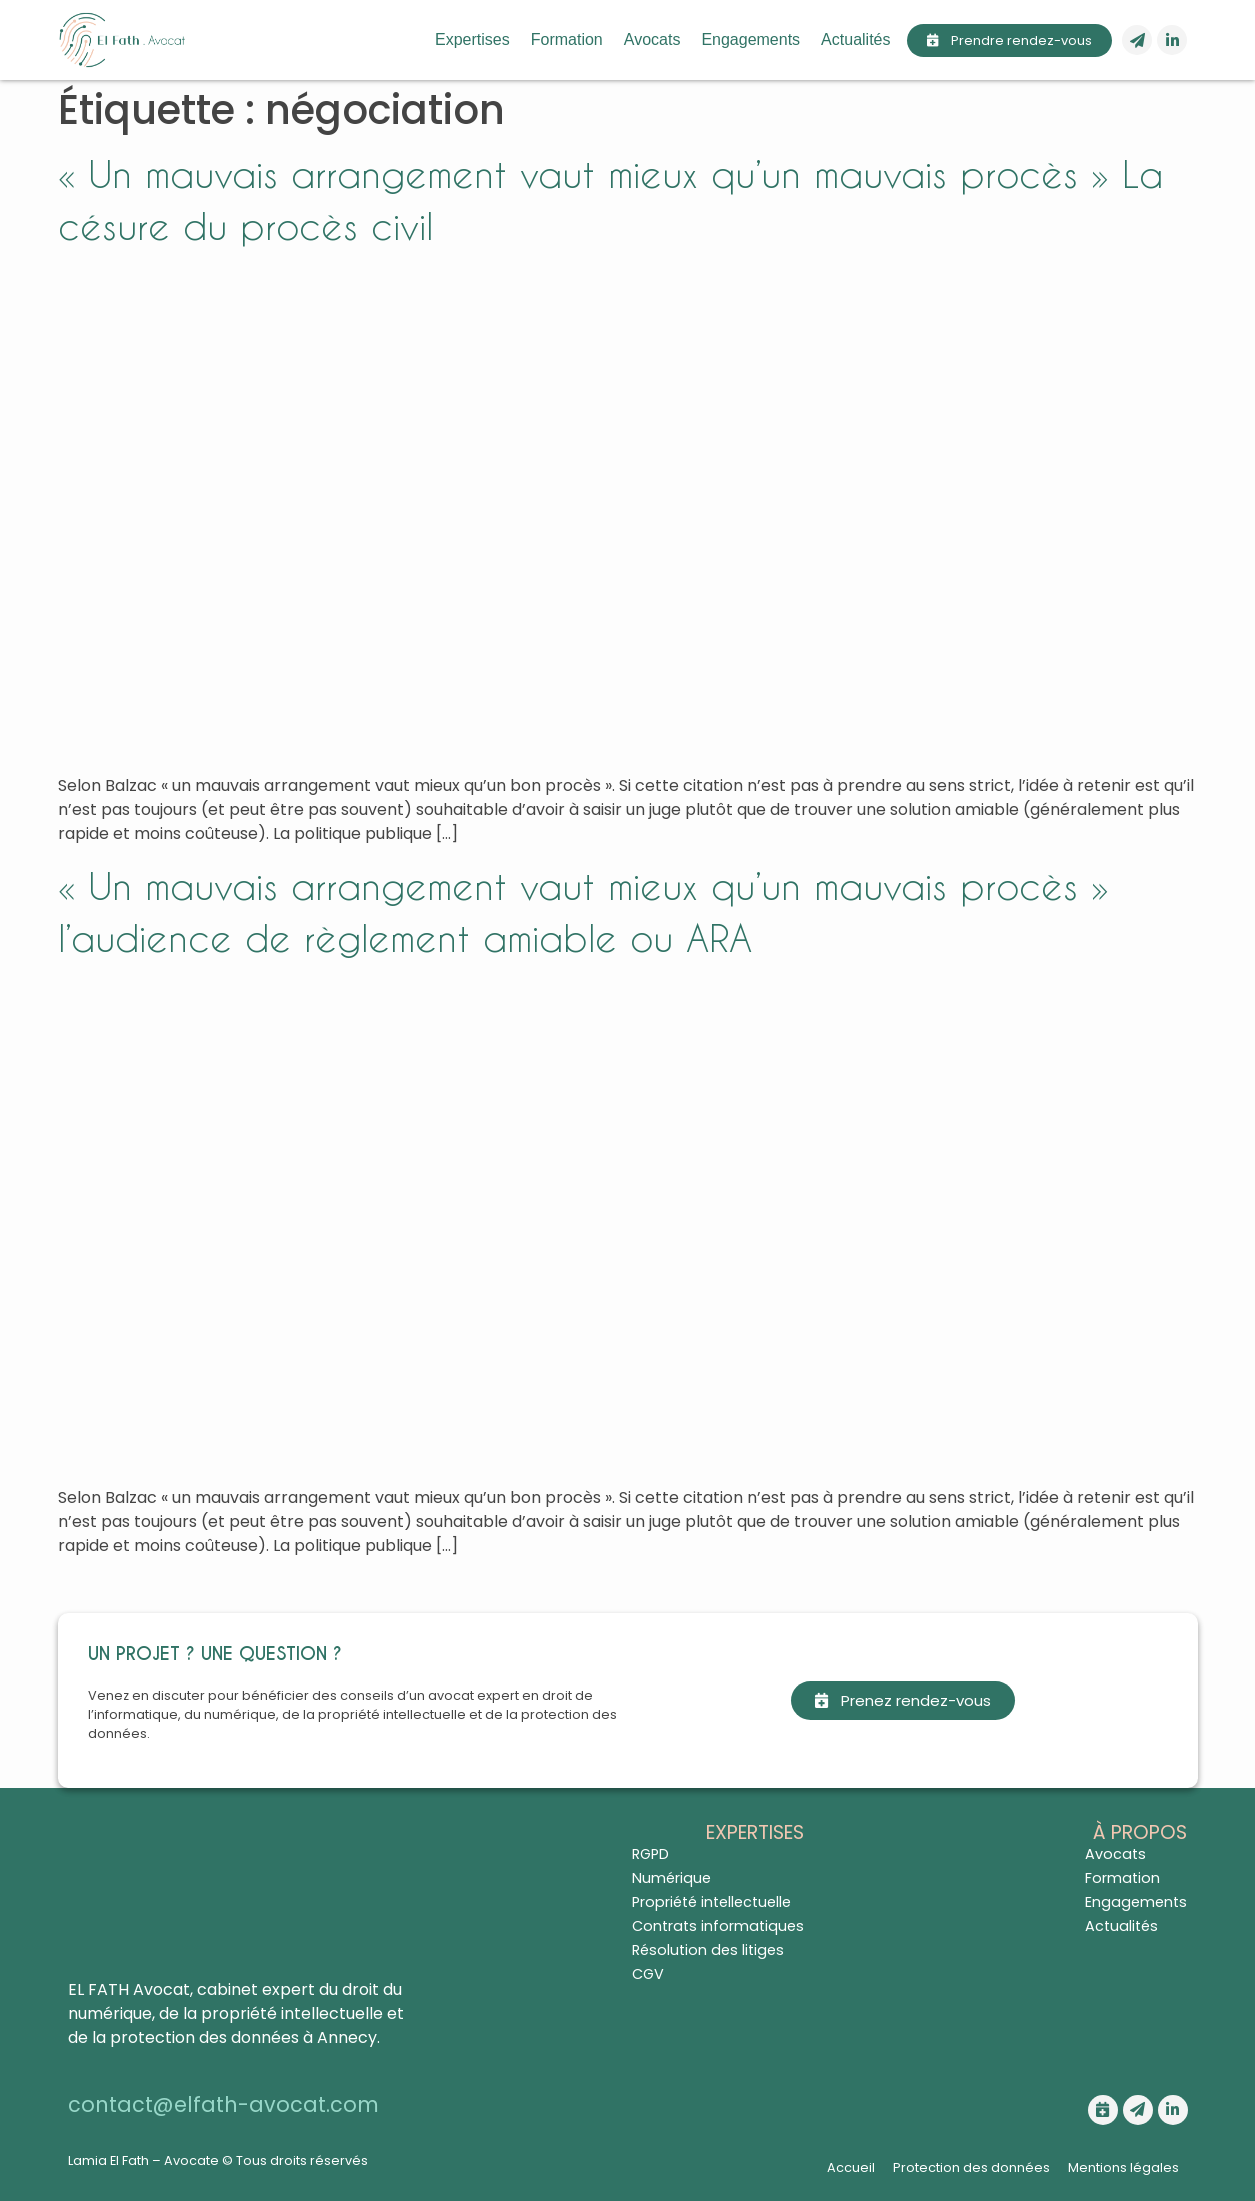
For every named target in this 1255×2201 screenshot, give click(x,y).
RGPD (650, 1854)
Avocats (652, 39)
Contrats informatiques (718, 1926)
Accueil (851, 2167)
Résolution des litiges (708, 1950)
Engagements (750, 39)
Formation (567, 39)
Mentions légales (1123, 2167)
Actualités (855, 39)
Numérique (671, 1878)
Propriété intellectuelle (711, 1902)
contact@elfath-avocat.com (223, 2104)
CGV (648, 1974)
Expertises (472, 39)
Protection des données (971, 2167)
